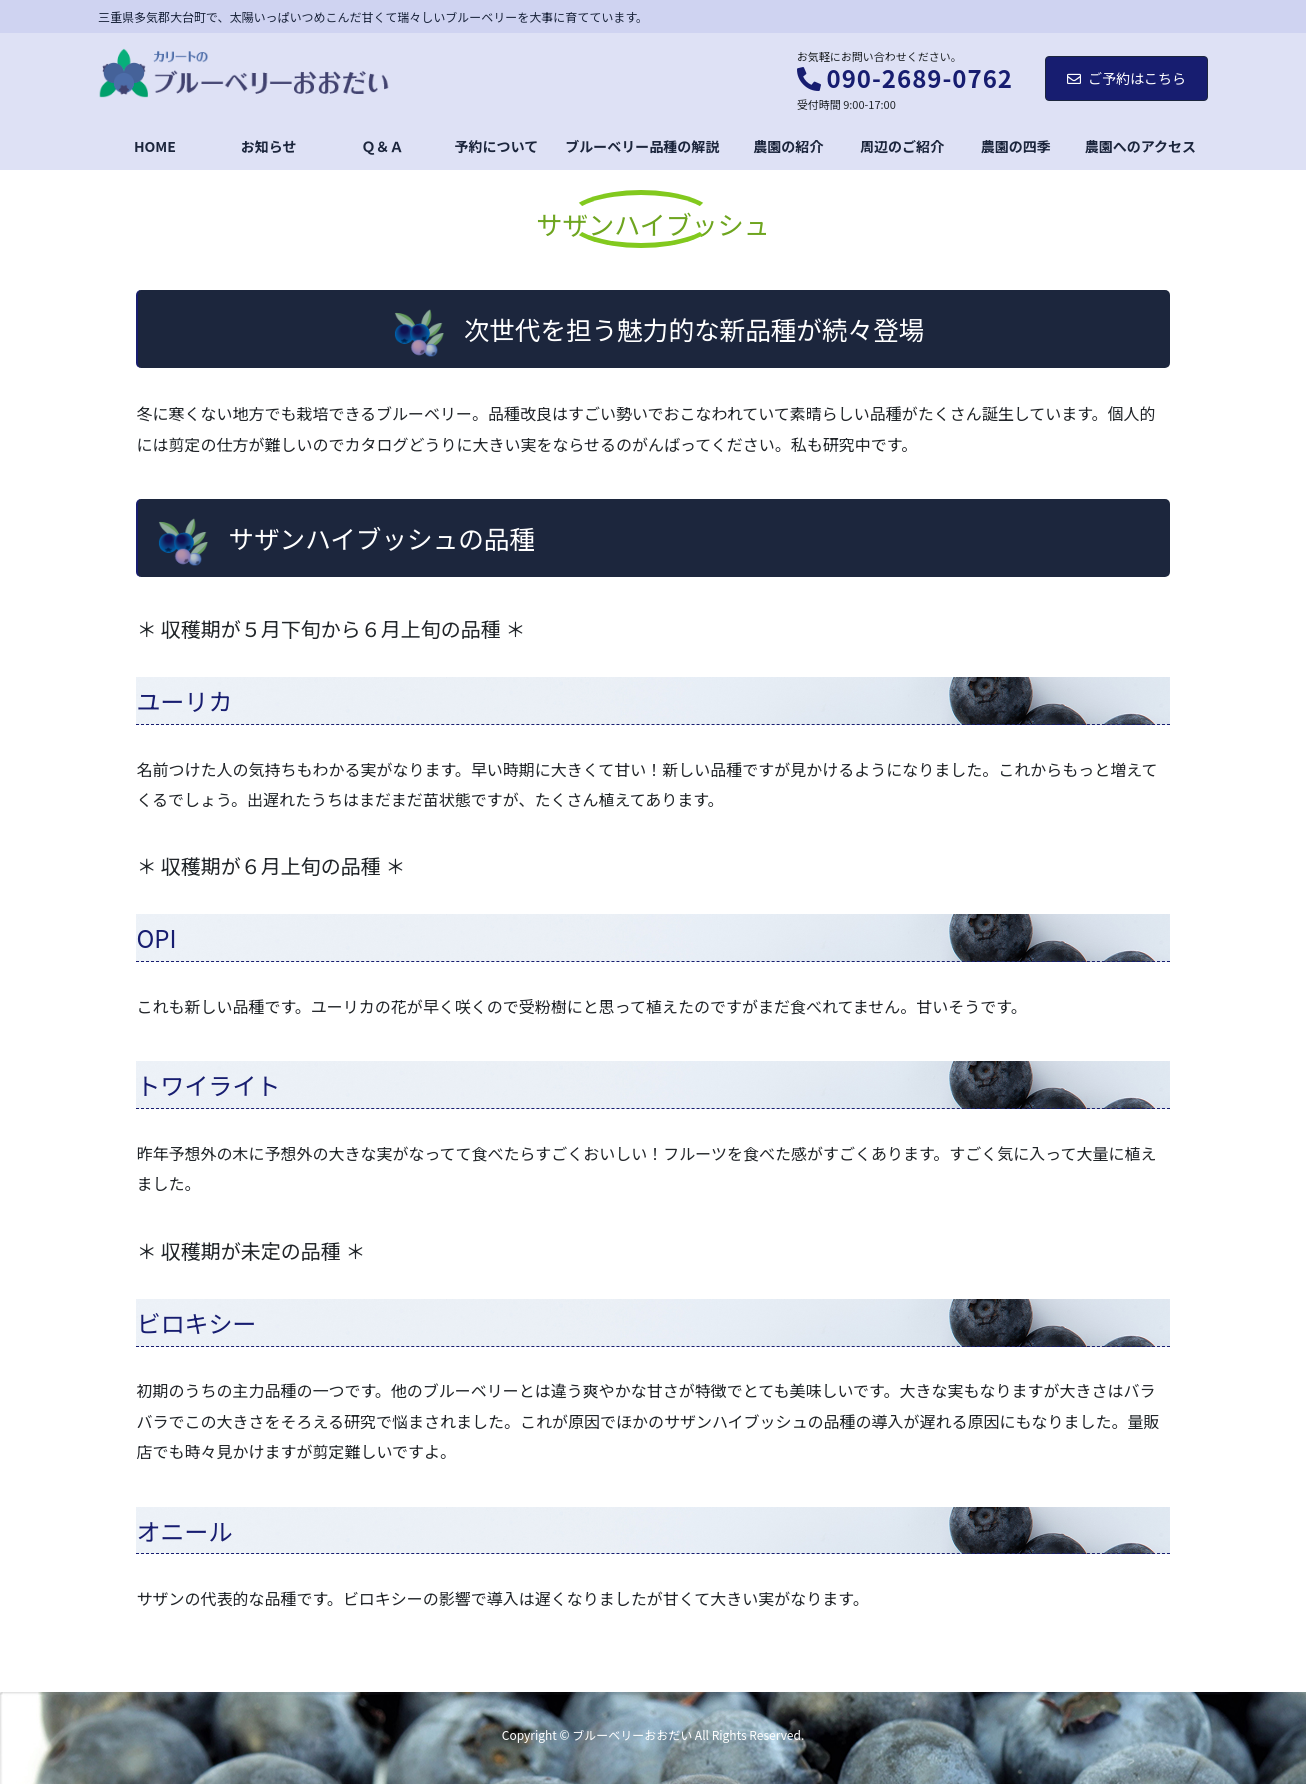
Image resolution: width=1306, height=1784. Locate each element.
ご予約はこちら (1126, 78)
